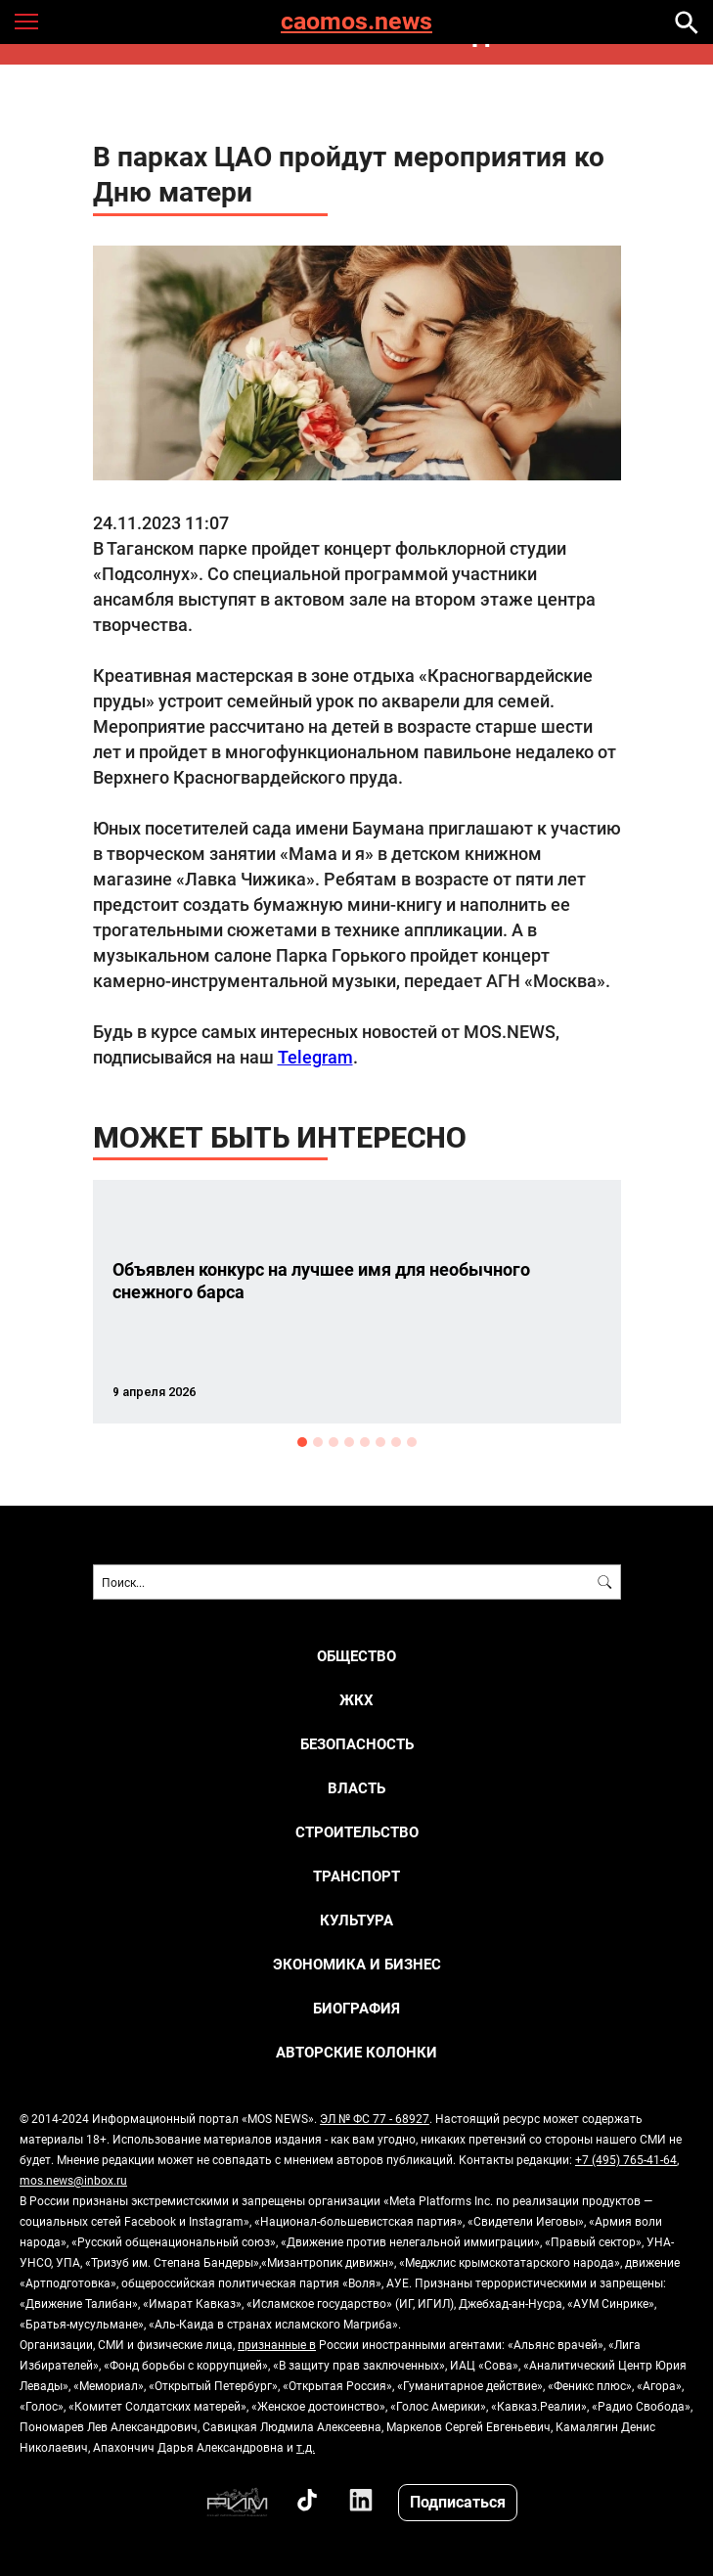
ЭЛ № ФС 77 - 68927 (374, 2118)
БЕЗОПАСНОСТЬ (357, 1744)
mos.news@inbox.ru (73, 2180)
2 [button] (318, 1442)
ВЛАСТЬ (356, 1788)
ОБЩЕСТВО (356, 1656)
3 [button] (333, 1442)
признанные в (277, 2344)
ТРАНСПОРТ (356, 1876)
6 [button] (380, 1442)
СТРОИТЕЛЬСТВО (357, 1832)
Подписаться (458, 2501)
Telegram (315, 1056)
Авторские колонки (356, 2052)
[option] (357, 1302)
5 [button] (365, 1442)
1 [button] (302, 1442)
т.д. (305, 2447)
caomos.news (356, 22)
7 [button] (396, 1442)
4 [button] (349, 1442)
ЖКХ (356, 1700)
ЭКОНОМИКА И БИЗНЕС (357, 1964)
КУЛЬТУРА (356, 1920)
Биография (356, 2008)
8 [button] (412, 1442)
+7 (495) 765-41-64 (626, 2159)
